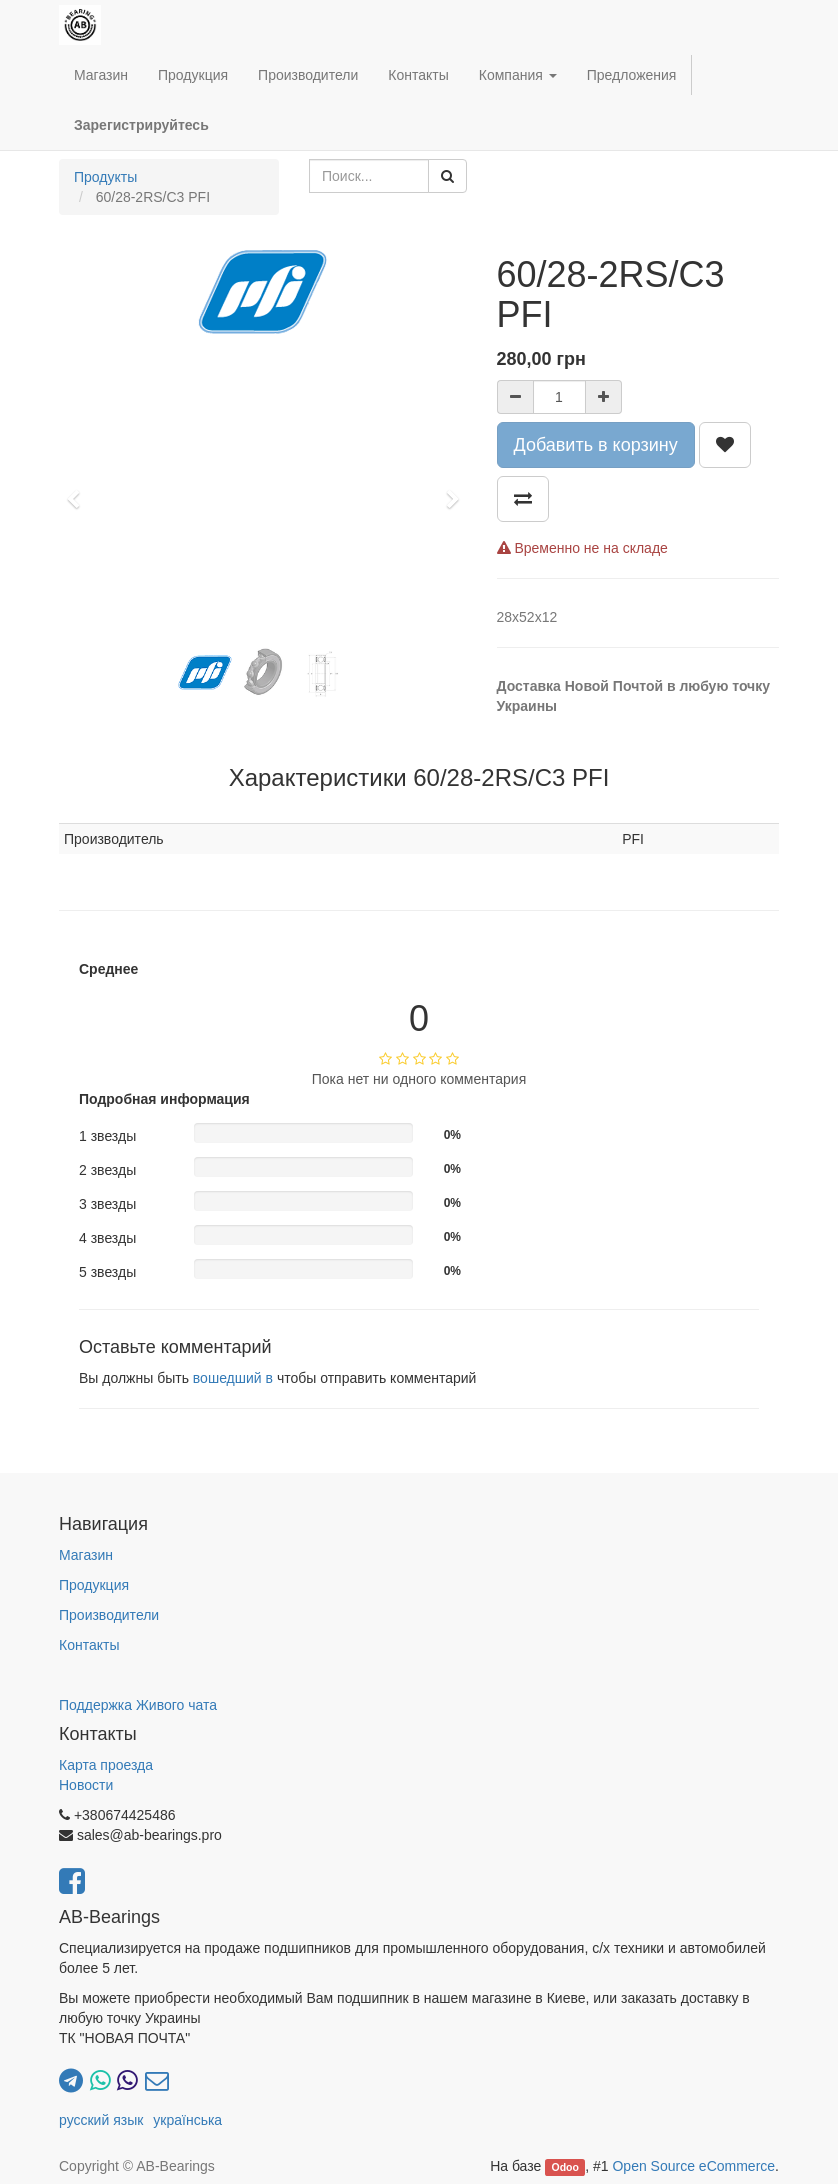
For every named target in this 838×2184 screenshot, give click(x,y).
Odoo (565, 2167)
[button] (79, 490)
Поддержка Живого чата (138, 1705)
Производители (109, 1615)
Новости (86, 1785)
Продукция (94, 1585)
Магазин (86, 1555)
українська (187, 2120)
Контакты (89, 1645)
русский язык (101, 2120)
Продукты (105, 177)
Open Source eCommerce (693, 2166)
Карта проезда (106, 1765)
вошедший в (233, 1378)
